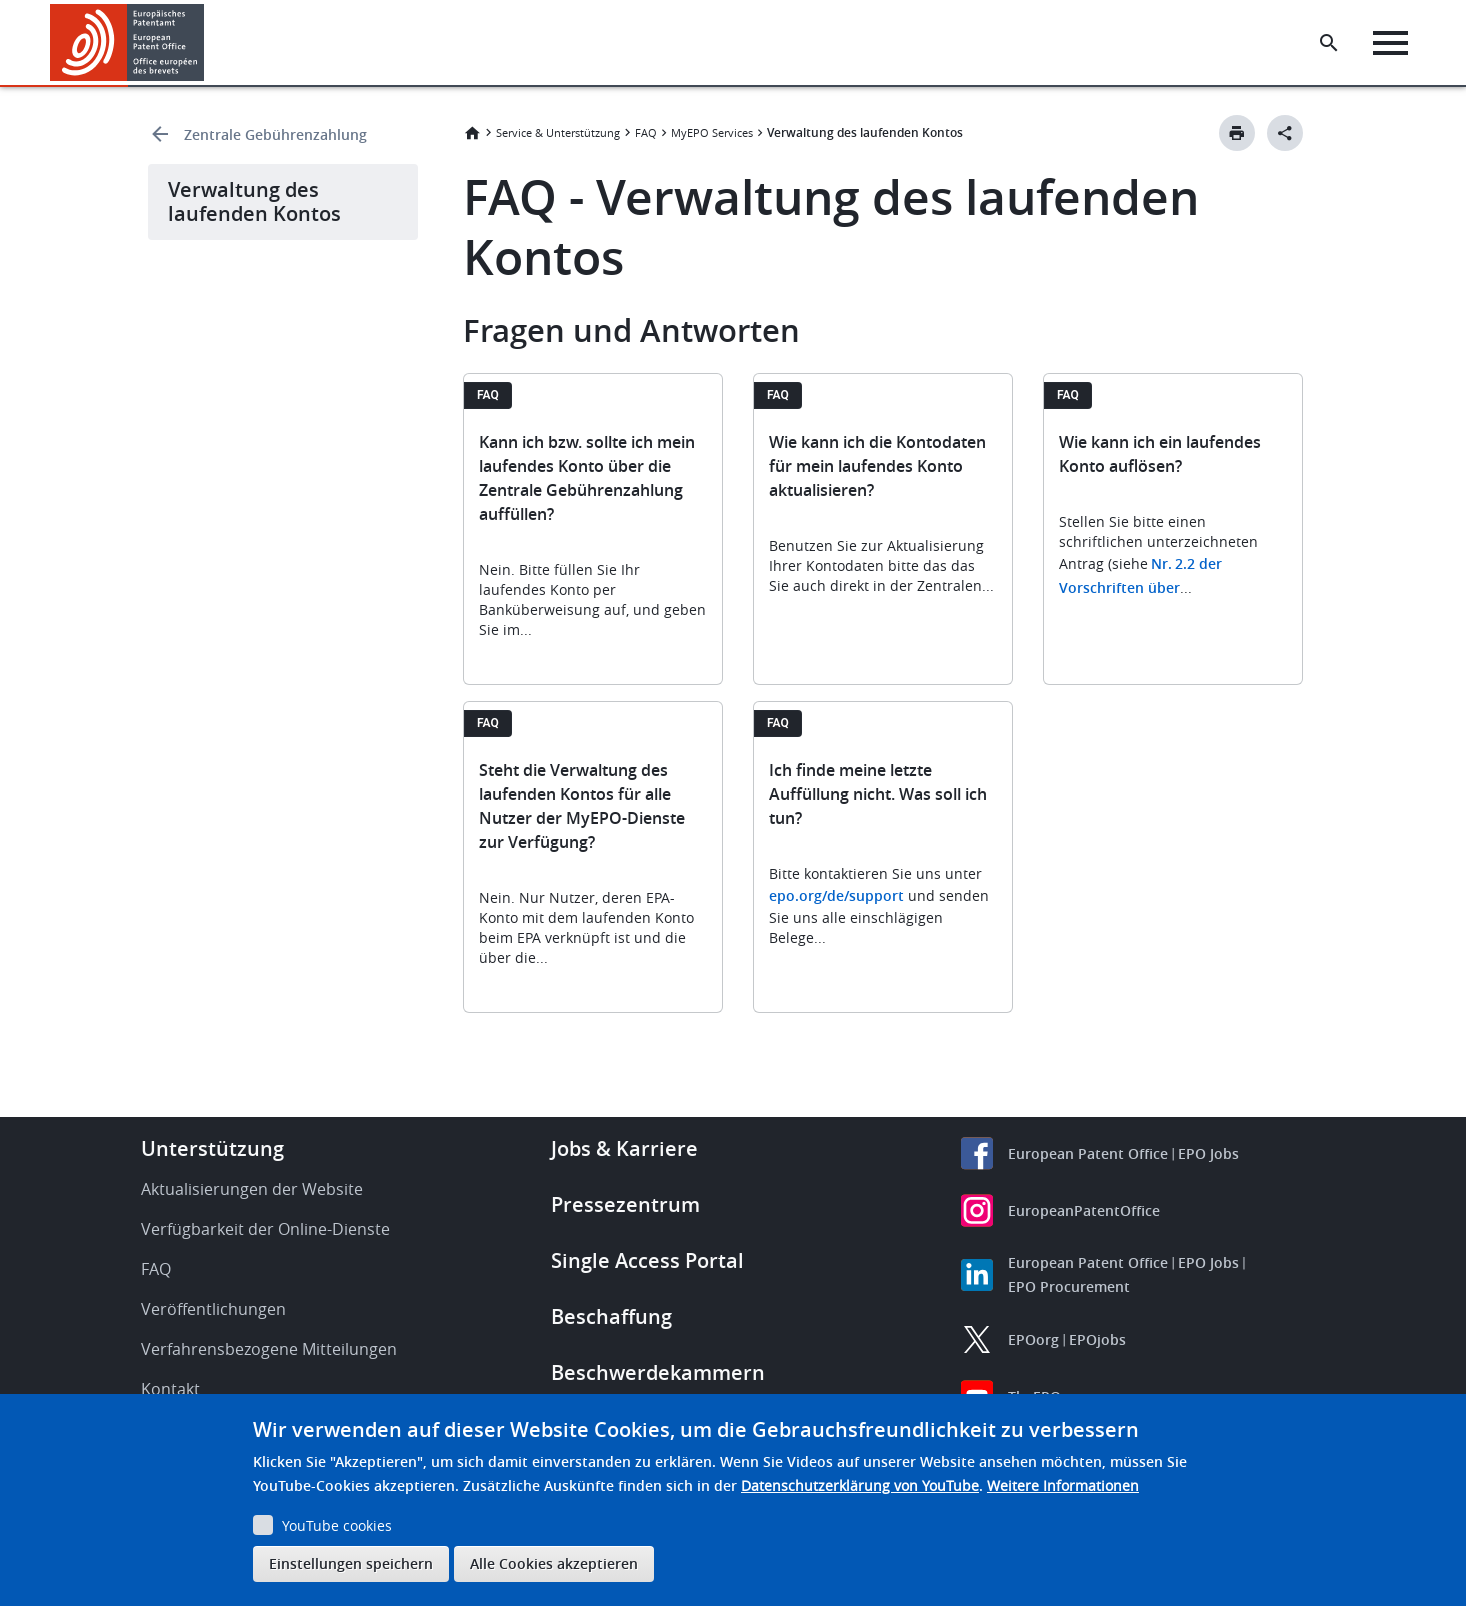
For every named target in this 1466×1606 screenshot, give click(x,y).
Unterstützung (212, 1148)
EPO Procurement (1069, 1286)
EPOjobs (1097, 1339)
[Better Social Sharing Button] (1285, 133)
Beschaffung (611, 1316)
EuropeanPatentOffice (1084, 1210)
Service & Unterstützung (558, 132)
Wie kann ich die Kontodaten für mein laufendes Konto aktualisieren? (877, 466)
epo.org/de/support (836, 895)
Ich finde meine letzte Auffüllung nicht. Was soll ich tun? (878, 794)
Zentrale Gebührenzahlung (275, 134)
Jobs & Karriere (624, 1148)
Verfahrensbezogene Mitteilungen (269, 1349)
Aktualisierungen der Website (252, 1189)
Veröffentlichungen (213, 1309)
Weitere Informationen (1063, 1485)
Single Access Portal (647, 1260)
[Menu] (1392, 43)
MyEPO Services (712, 132)
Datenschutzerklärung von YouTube (860, 1485)
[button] (207, 43)
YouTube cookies (337, 1525)
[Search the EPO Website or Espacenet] (1331, 43)
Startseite (472, 133)
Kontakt (170, 1389)
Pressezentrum (625, 1204)
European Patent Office (1088, 1153)
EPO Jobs (1208, 1153)
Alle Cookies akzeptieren (554, 1563)
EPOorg (1033, 1339)
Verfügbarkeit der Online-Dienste (265, 1229)
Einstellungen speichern (351, 1563)
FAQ (646, 132)
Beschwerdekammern (658, 1372)
